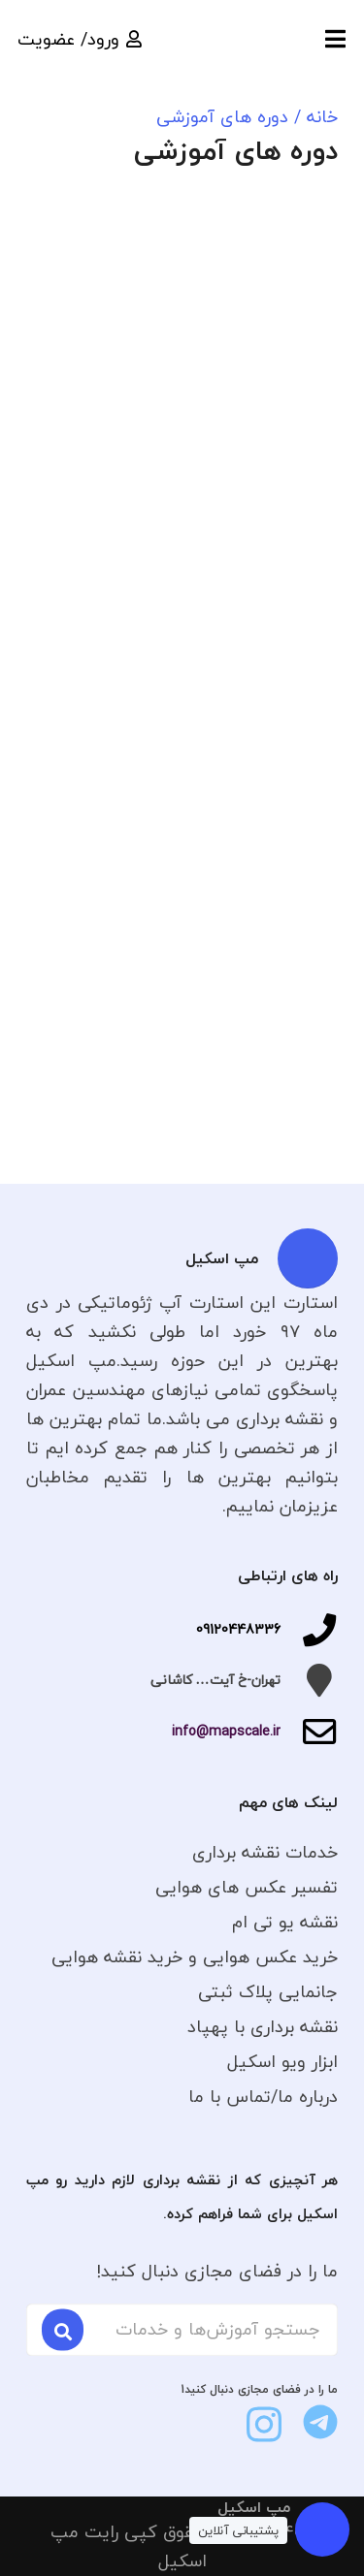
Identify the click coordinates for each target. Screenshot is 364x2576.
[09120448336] (309, 1629)
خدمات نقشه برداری (265, 1852)
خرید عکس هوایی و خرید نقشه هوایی (194, 1957)
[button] (335, 38)
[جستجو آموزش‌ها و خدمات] (182, 2330)
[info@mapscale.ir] (309, 1731)
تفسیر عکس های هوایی (246, 1887)
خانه (322, 117)
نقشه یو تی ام (285, 1922)
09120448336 (238, 1629)
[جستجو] (62, 2329)
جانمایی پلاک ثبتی (268, 1992)
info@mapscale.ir (226, 1731)
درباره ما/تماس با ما (263, 2097)
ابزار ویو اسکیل (282, 2062)
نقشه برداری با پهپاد (262, 2027)
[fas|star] (320, 2421)
